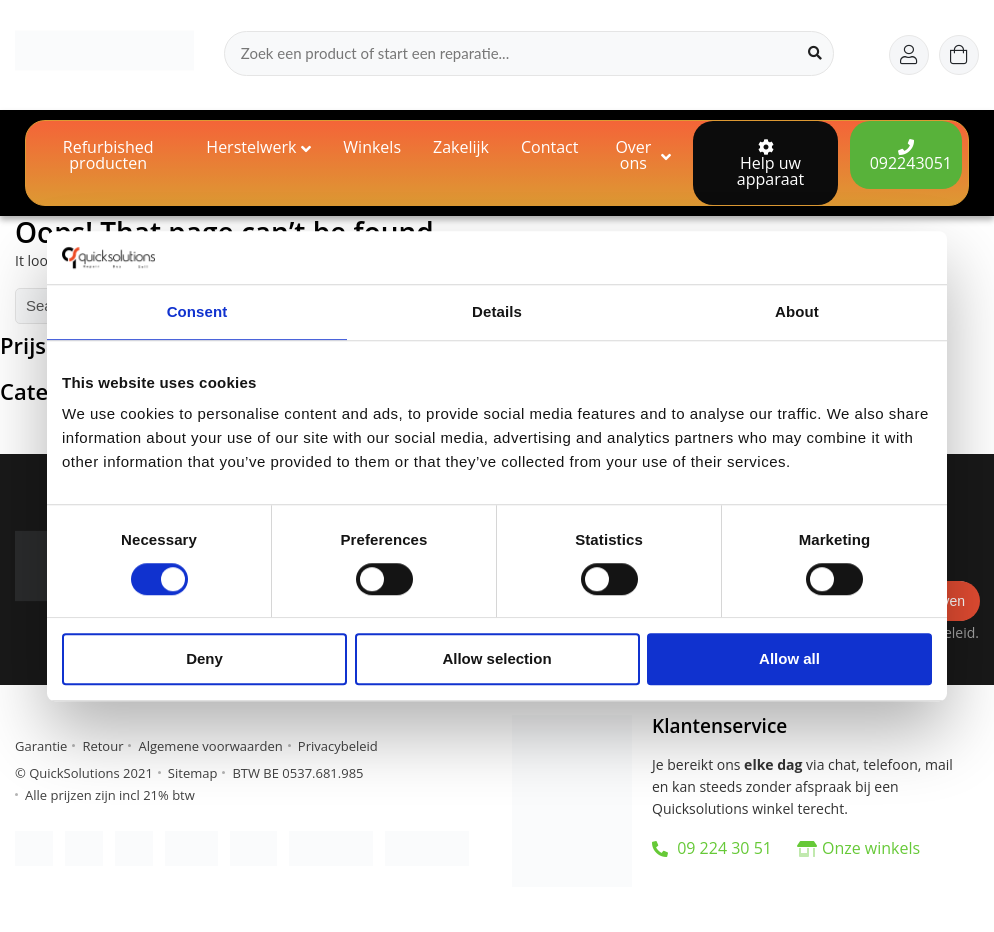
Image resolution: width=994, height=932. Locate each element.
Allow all (789, 659)
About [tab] (797, 311)
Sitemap (193, 773)
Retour (102, 746)
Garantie (41, 746)
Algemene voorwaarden (210, 746)
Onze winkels (871, 848)
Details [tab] (497, 311)
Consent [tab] (197, 311)
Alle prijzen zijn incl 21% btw (110, 795)
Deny (204, 659)
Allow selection (496, 659)
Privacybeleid (338, 746)
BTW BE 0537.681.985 (297, 773)
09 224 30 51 (712, 848)
